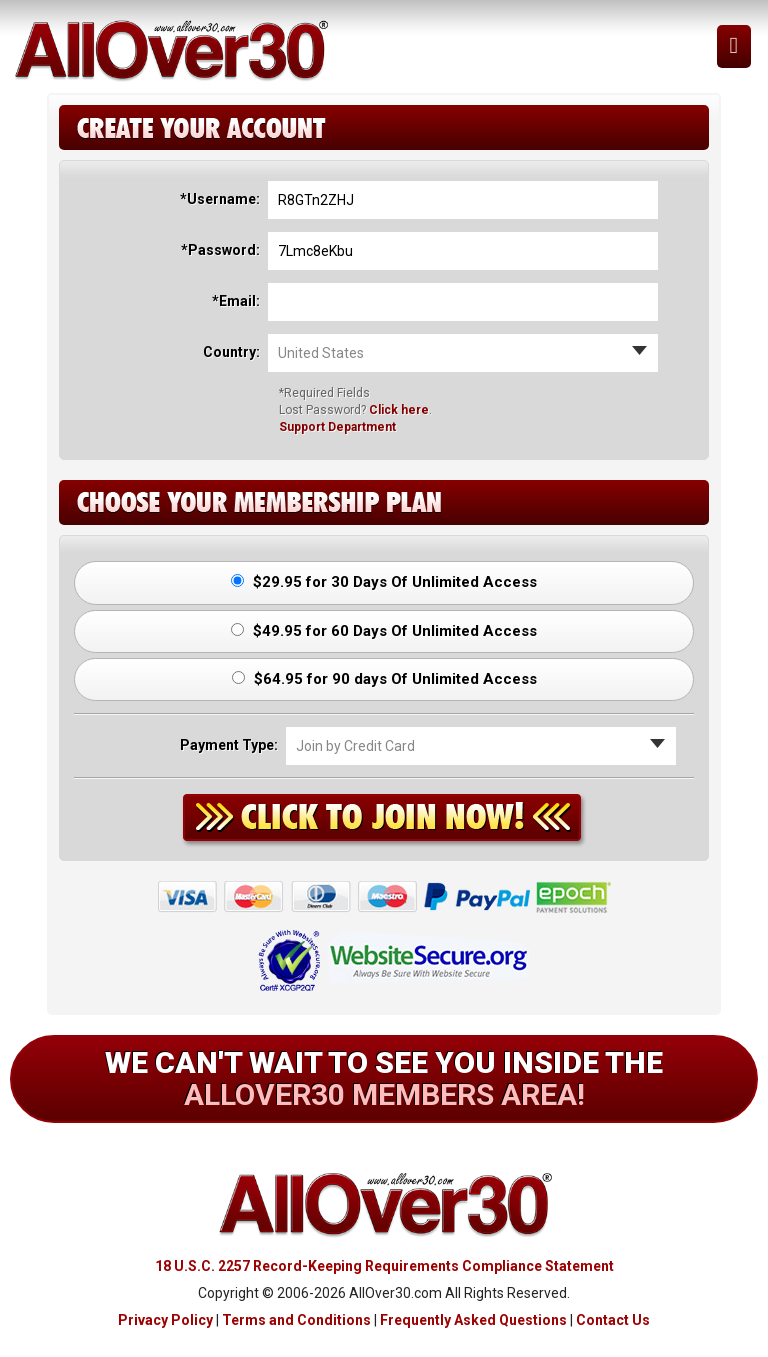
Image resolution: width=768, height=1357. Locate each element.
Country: (231, 352)
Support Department (337, 427)
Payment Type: (229, 745)
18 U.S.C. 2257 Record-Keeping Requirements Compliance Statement (384, 1266)
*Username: (220, 199)
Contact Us (613, 1320)
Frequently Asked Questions (473, 1320)
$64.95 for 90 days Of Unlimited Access (384, 679)
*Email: (236, 301)
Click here (399, 410)
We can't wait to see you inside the (384, 1078)
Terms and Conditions (296, 1320)
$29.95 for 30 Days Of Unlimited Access (384, 582)
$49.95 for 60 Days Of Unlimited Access (384, 631)
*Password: (220, 250)
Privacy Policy (165, 1320)
